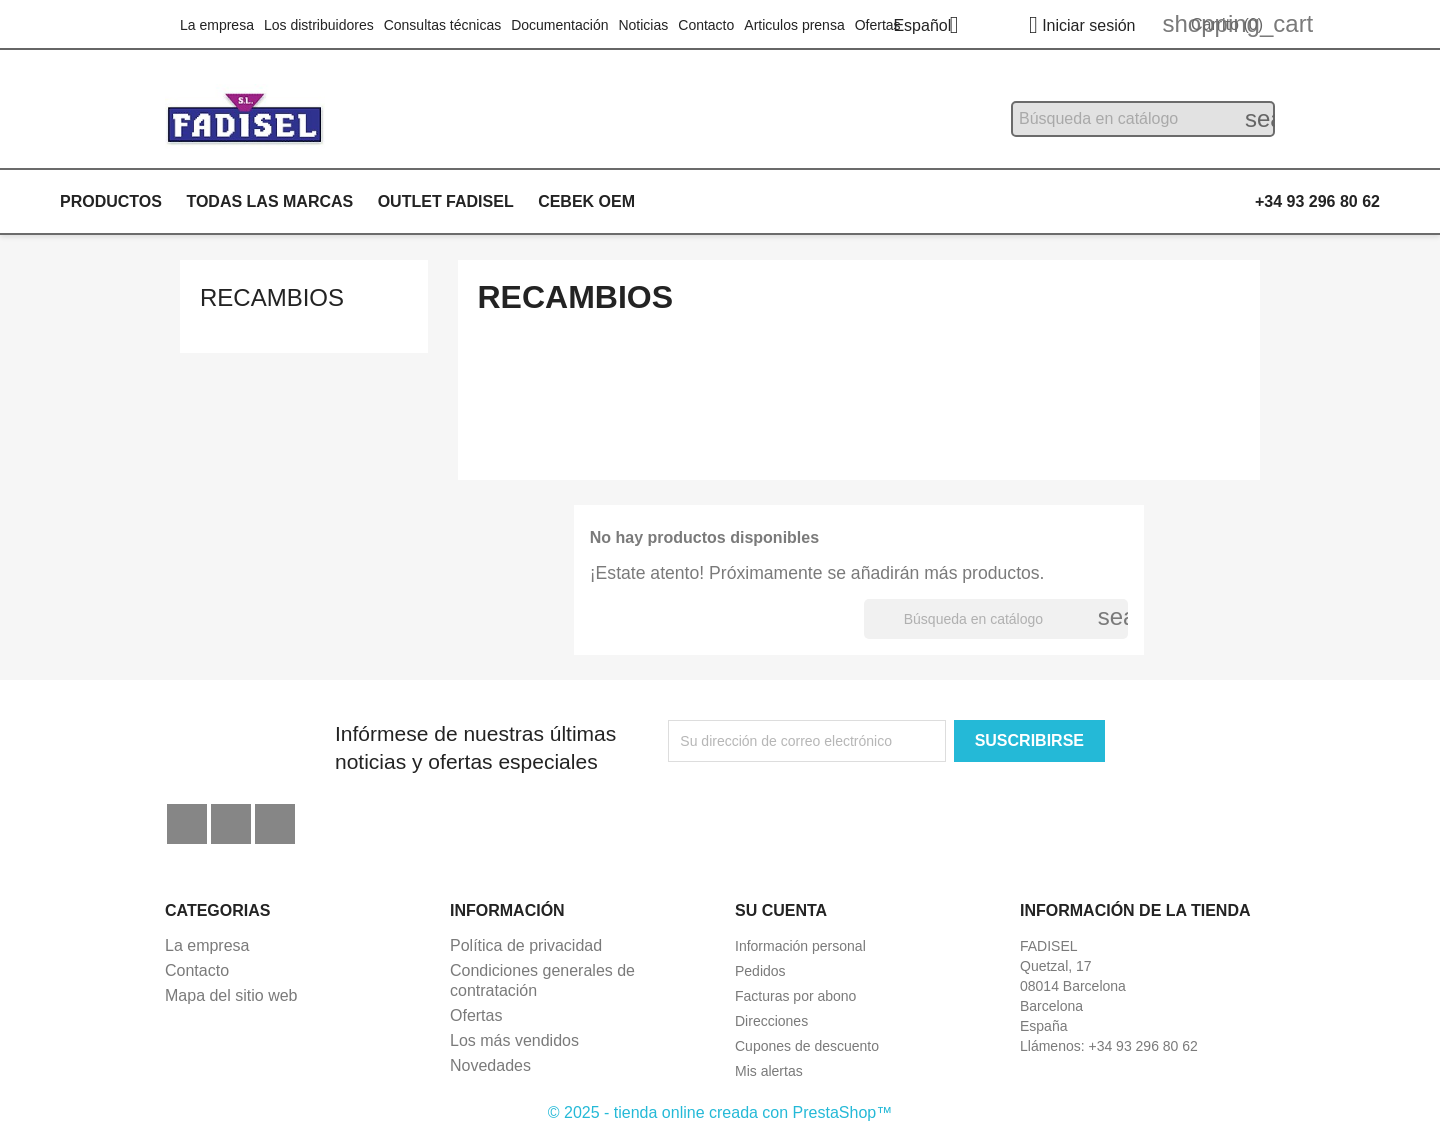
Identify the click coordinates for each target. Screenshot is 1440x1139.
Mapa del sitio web (231, 995)
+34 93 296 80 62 (1317, 201)
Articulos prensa (794, 25)
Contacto (706, 25)
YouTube (231, 824)
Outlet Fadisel (446, 201)
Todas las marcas (269, 201)
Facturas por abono (795, 996)
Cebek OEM (586, 201)
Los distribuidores (319, 25)
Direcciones (771, 1021)
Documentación (559, 25)
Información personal (800, 946)
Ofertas (878, 25)
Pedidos (760, 971)
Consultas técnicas (443, 25)
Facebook (187, 824)
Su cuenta (781, 910)
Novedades (490, 1065)
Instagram (275, 824)
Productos (111, 201)
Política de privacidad (526, 945)
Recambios (272, 297)
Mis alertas (769, 1071)
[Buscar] (1143, 119)
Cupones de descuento (807, 1046)
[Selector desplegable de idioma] (933, 27)
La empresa (217, 25)
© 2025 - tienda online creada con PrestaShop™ (720, 1112)
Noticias (643, 25)
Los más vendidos (514, 1040)
